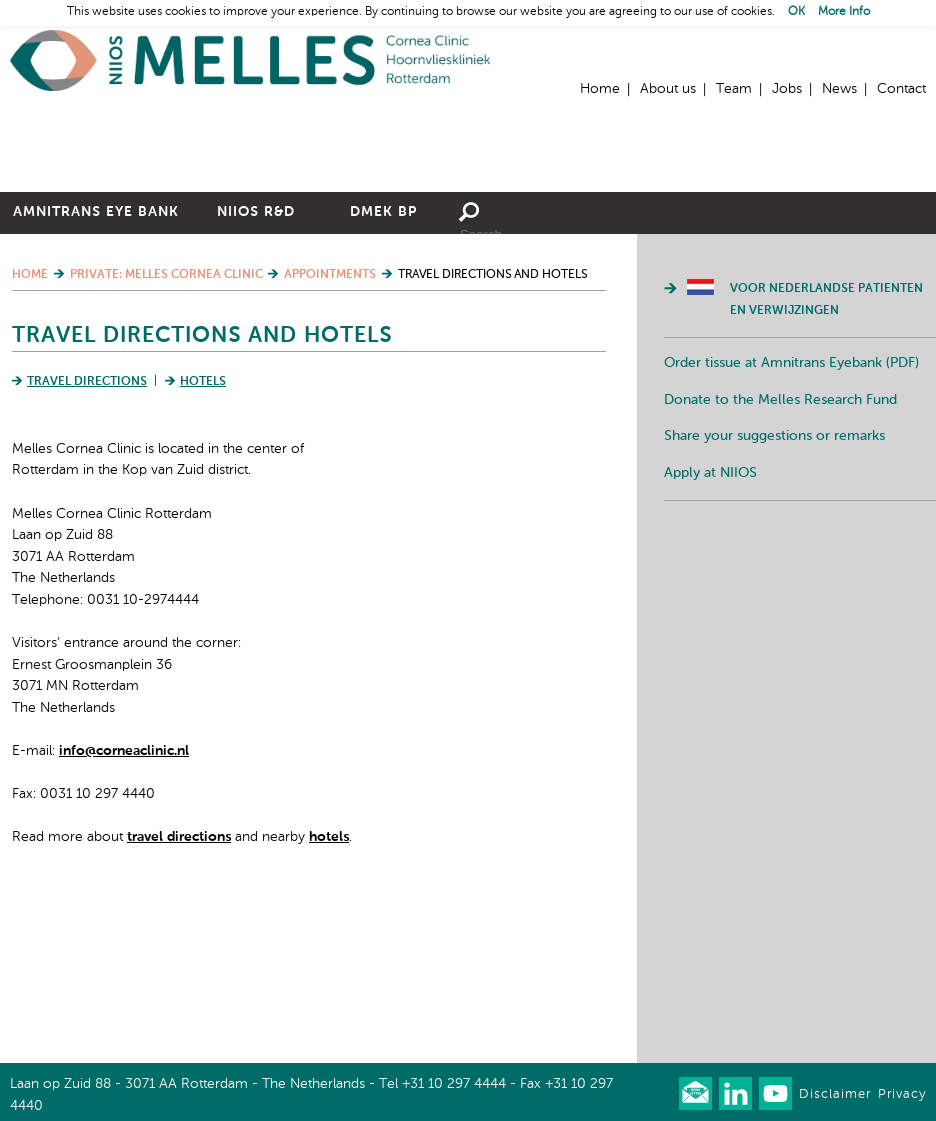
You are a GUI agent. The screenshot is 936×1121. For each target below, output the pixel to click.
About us (668, 89)
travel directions (179, 990)
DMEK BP (383, 365)
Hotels (203, 535)
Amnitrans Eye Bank (96, 365)
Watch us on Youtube (775, 1093)
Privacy (902, 1094)
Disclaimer (835, 1094)
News (839, 89)
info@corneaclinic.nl (124, 904)
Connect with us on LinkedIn (735, 1093)
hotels (329, 990)
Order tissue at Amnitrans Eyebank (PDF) (791, 516)
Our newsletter (695, 1093)
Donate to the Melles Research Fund (780, 553)
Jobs (787, 89)
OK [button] (796, 12)
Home (250, 60)
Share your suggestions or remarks (774, 589)
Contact (901, 89)
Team (734, 89)
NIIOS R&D (256, 365)
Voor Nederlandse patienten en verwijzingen (826, 453)
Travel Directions (87, 535)
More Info (844, 12)
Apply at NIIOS (710, 626)
